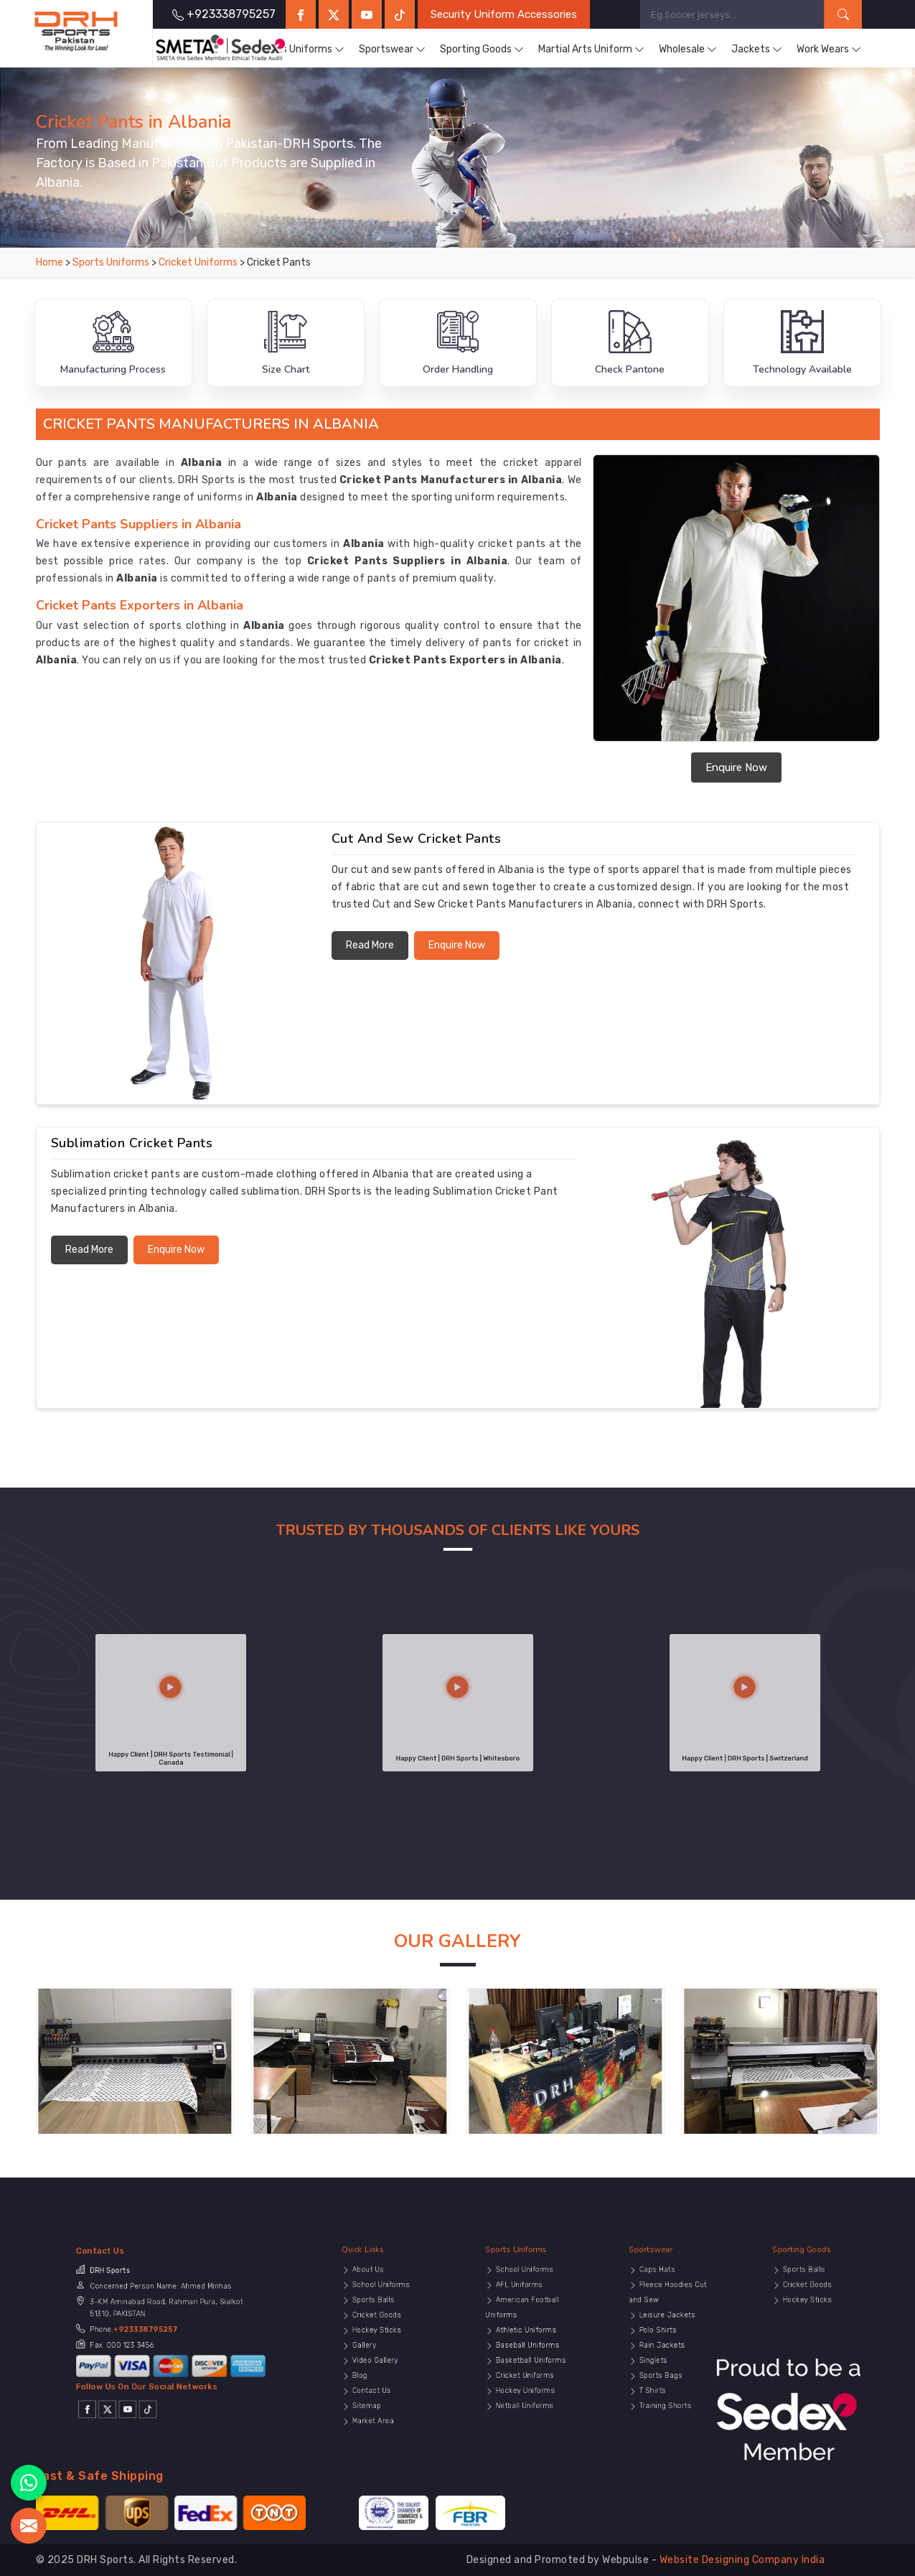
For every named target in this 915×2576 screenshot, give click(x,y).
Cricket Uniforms (199, 262)
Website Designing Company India (742, 2560)
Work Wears (829, 49)
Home (49, 262)
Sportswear (392, 49)
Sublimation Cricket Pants (132, 1143)
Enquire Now (736, 767)
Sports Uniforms (299, 49)
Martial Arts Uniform (591, 49)
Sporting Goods (482, 49)
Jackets (756, 49)
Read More (370, 945)
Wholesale (688, 49)
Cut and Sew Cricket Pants (417, 838)
